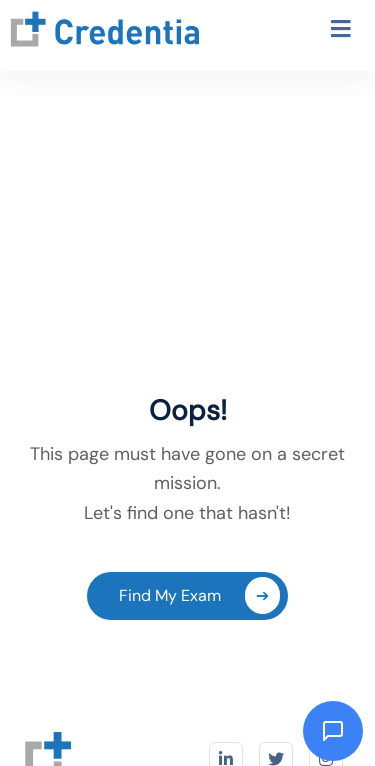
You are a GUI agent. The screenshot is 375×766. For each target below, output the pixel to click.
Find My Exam (199, 595)
